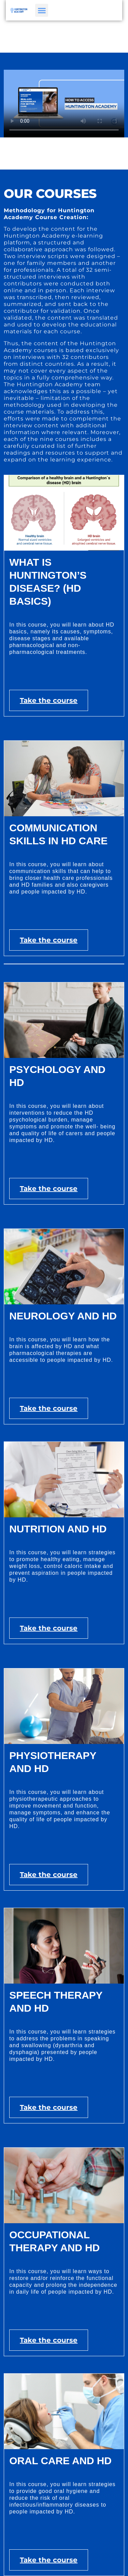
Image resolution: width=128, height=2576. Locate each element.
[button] (38, 10)
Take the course (48, 700)
